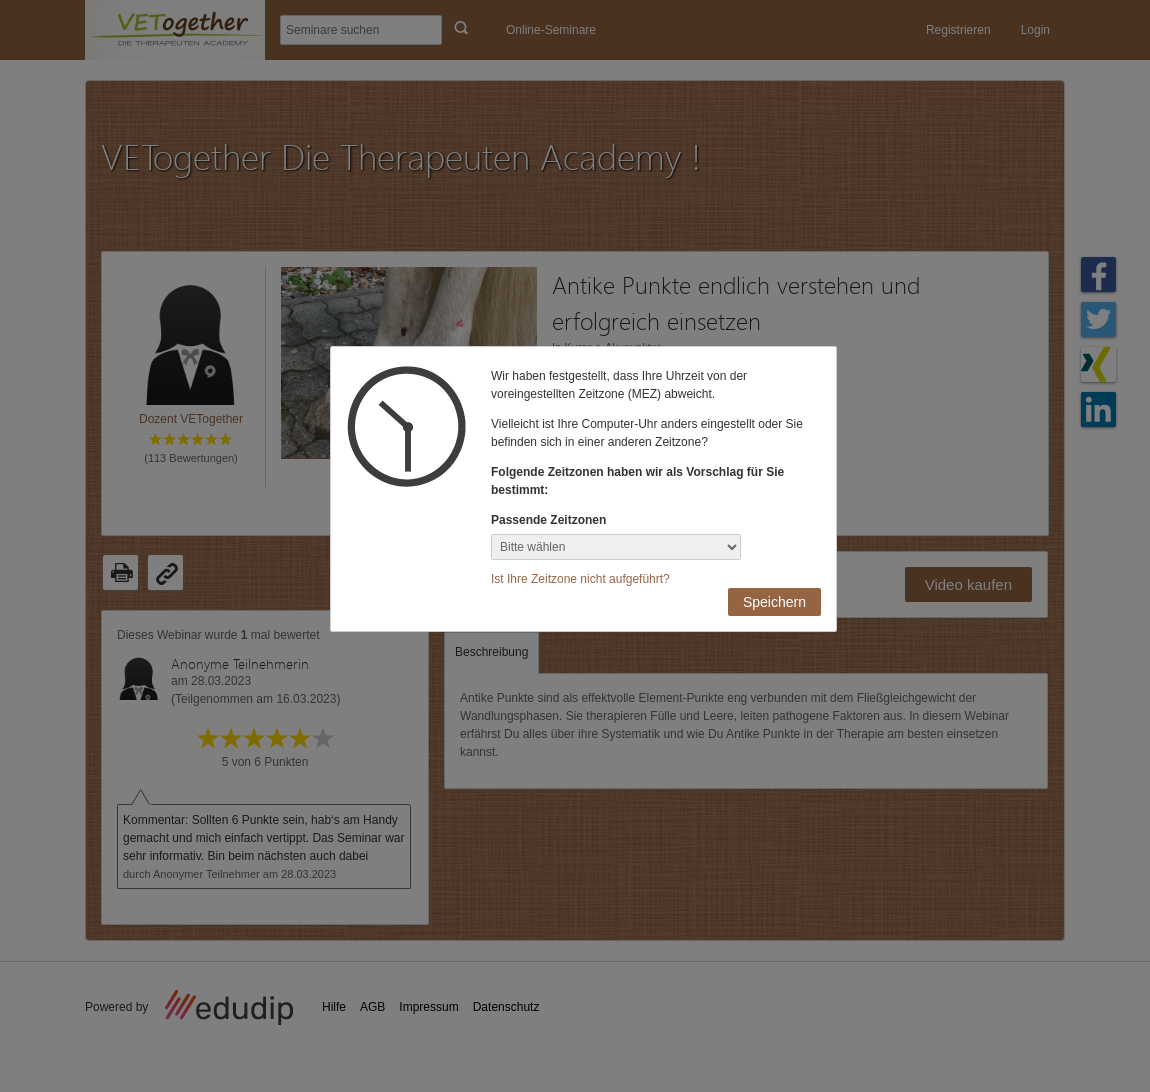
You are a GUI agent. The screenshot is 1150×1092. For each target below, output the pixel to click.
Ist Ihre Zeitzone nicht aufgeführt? (580, 579)
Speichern (774, 602)
